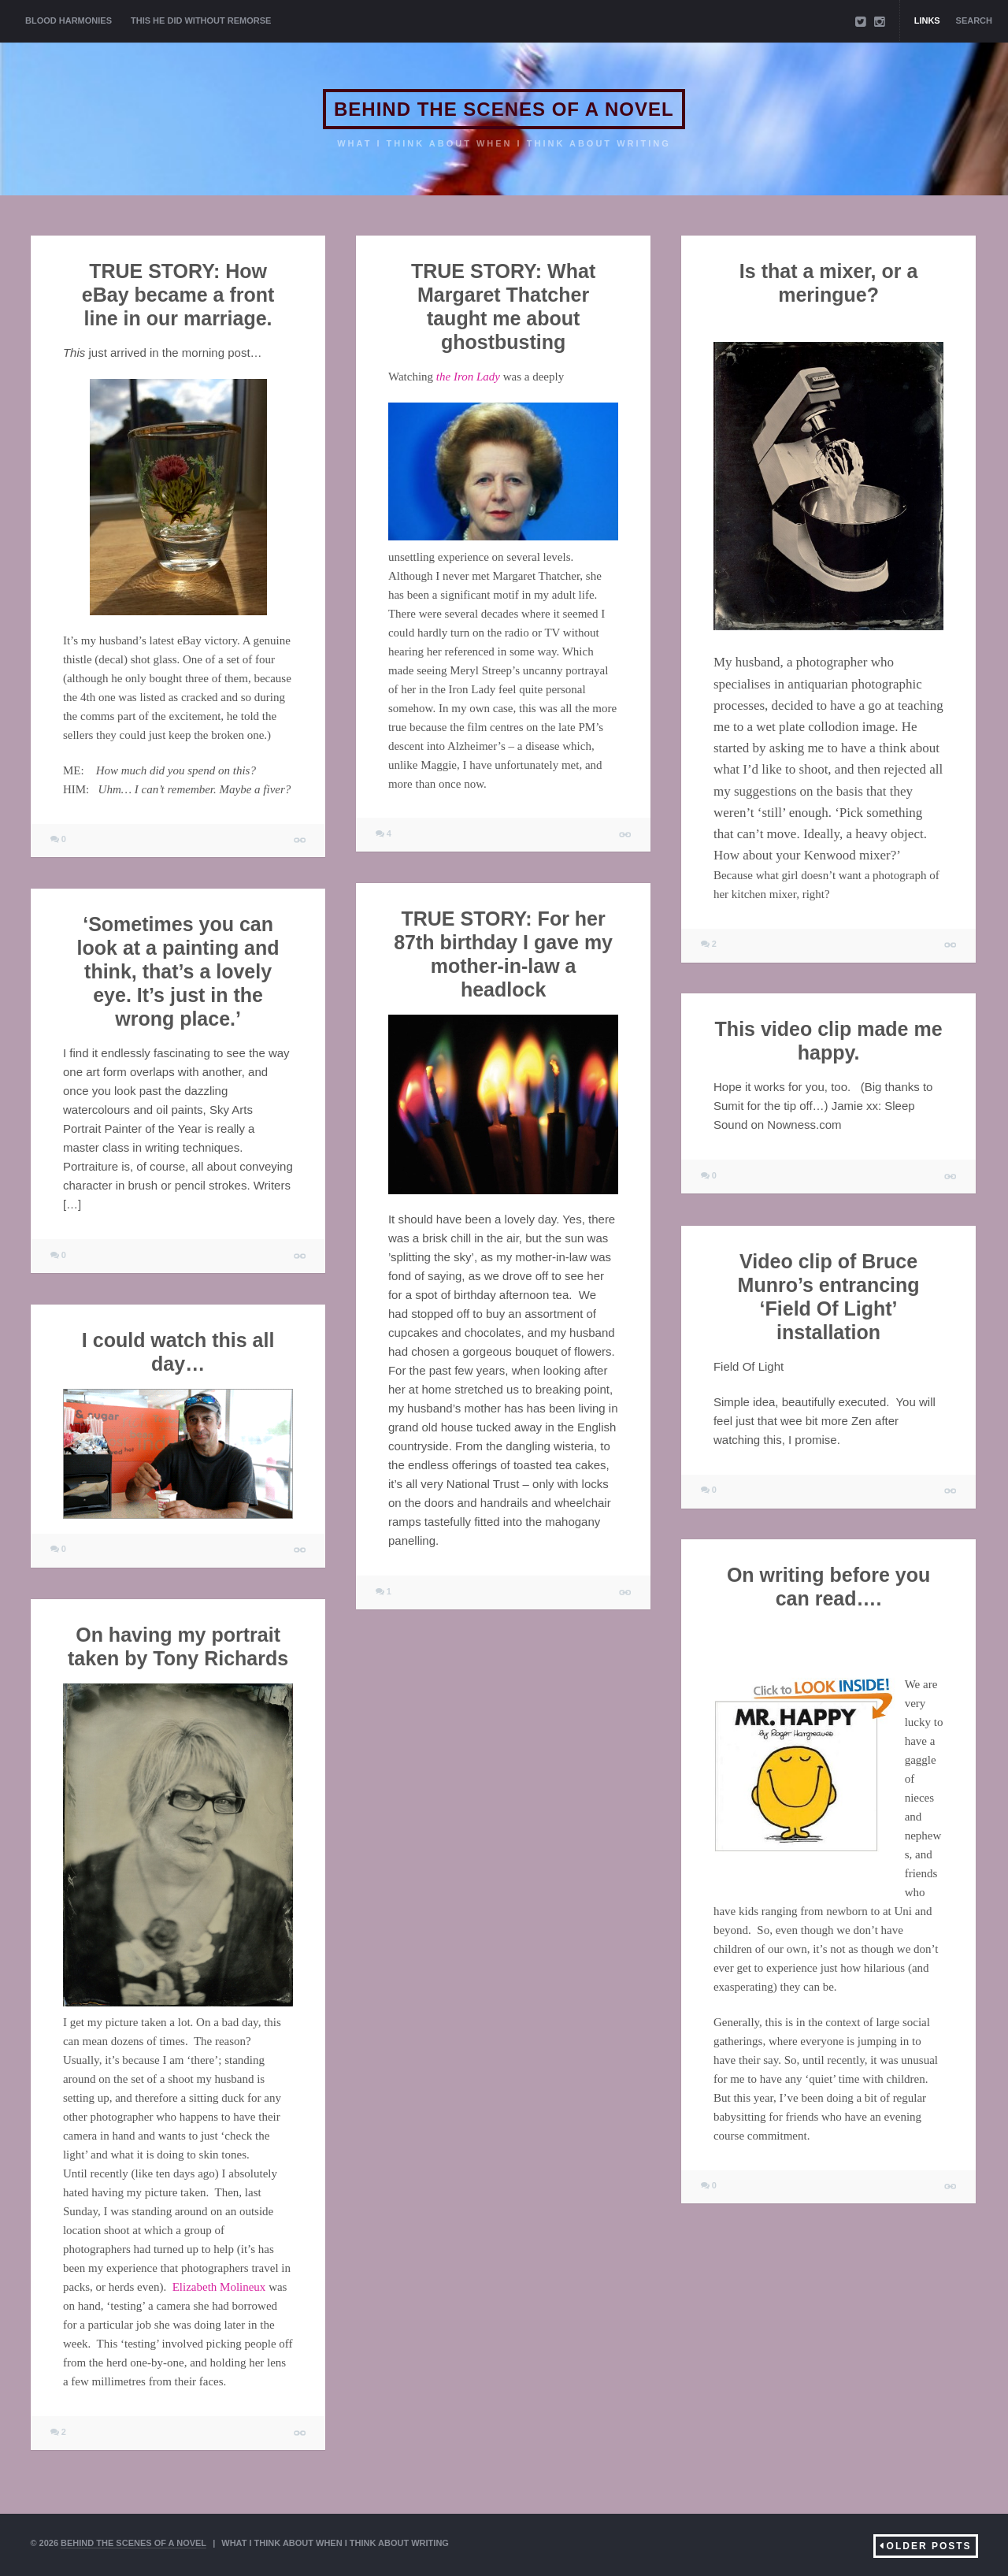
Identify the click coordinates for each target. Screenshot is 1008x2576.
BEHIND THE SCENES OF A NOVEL (504, 109)
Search (974, 20)
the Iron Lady (468, 376)
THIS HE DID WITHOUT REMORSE (201, 20)
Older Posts (929, 2546)
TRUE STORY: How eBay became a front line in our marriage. (178, 294)
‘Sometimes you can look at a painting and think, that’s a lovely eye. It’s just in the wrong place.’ (178, 971)
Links (927, 20)
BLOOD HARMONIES (68, 20)
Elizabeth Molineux (219, 2287)
